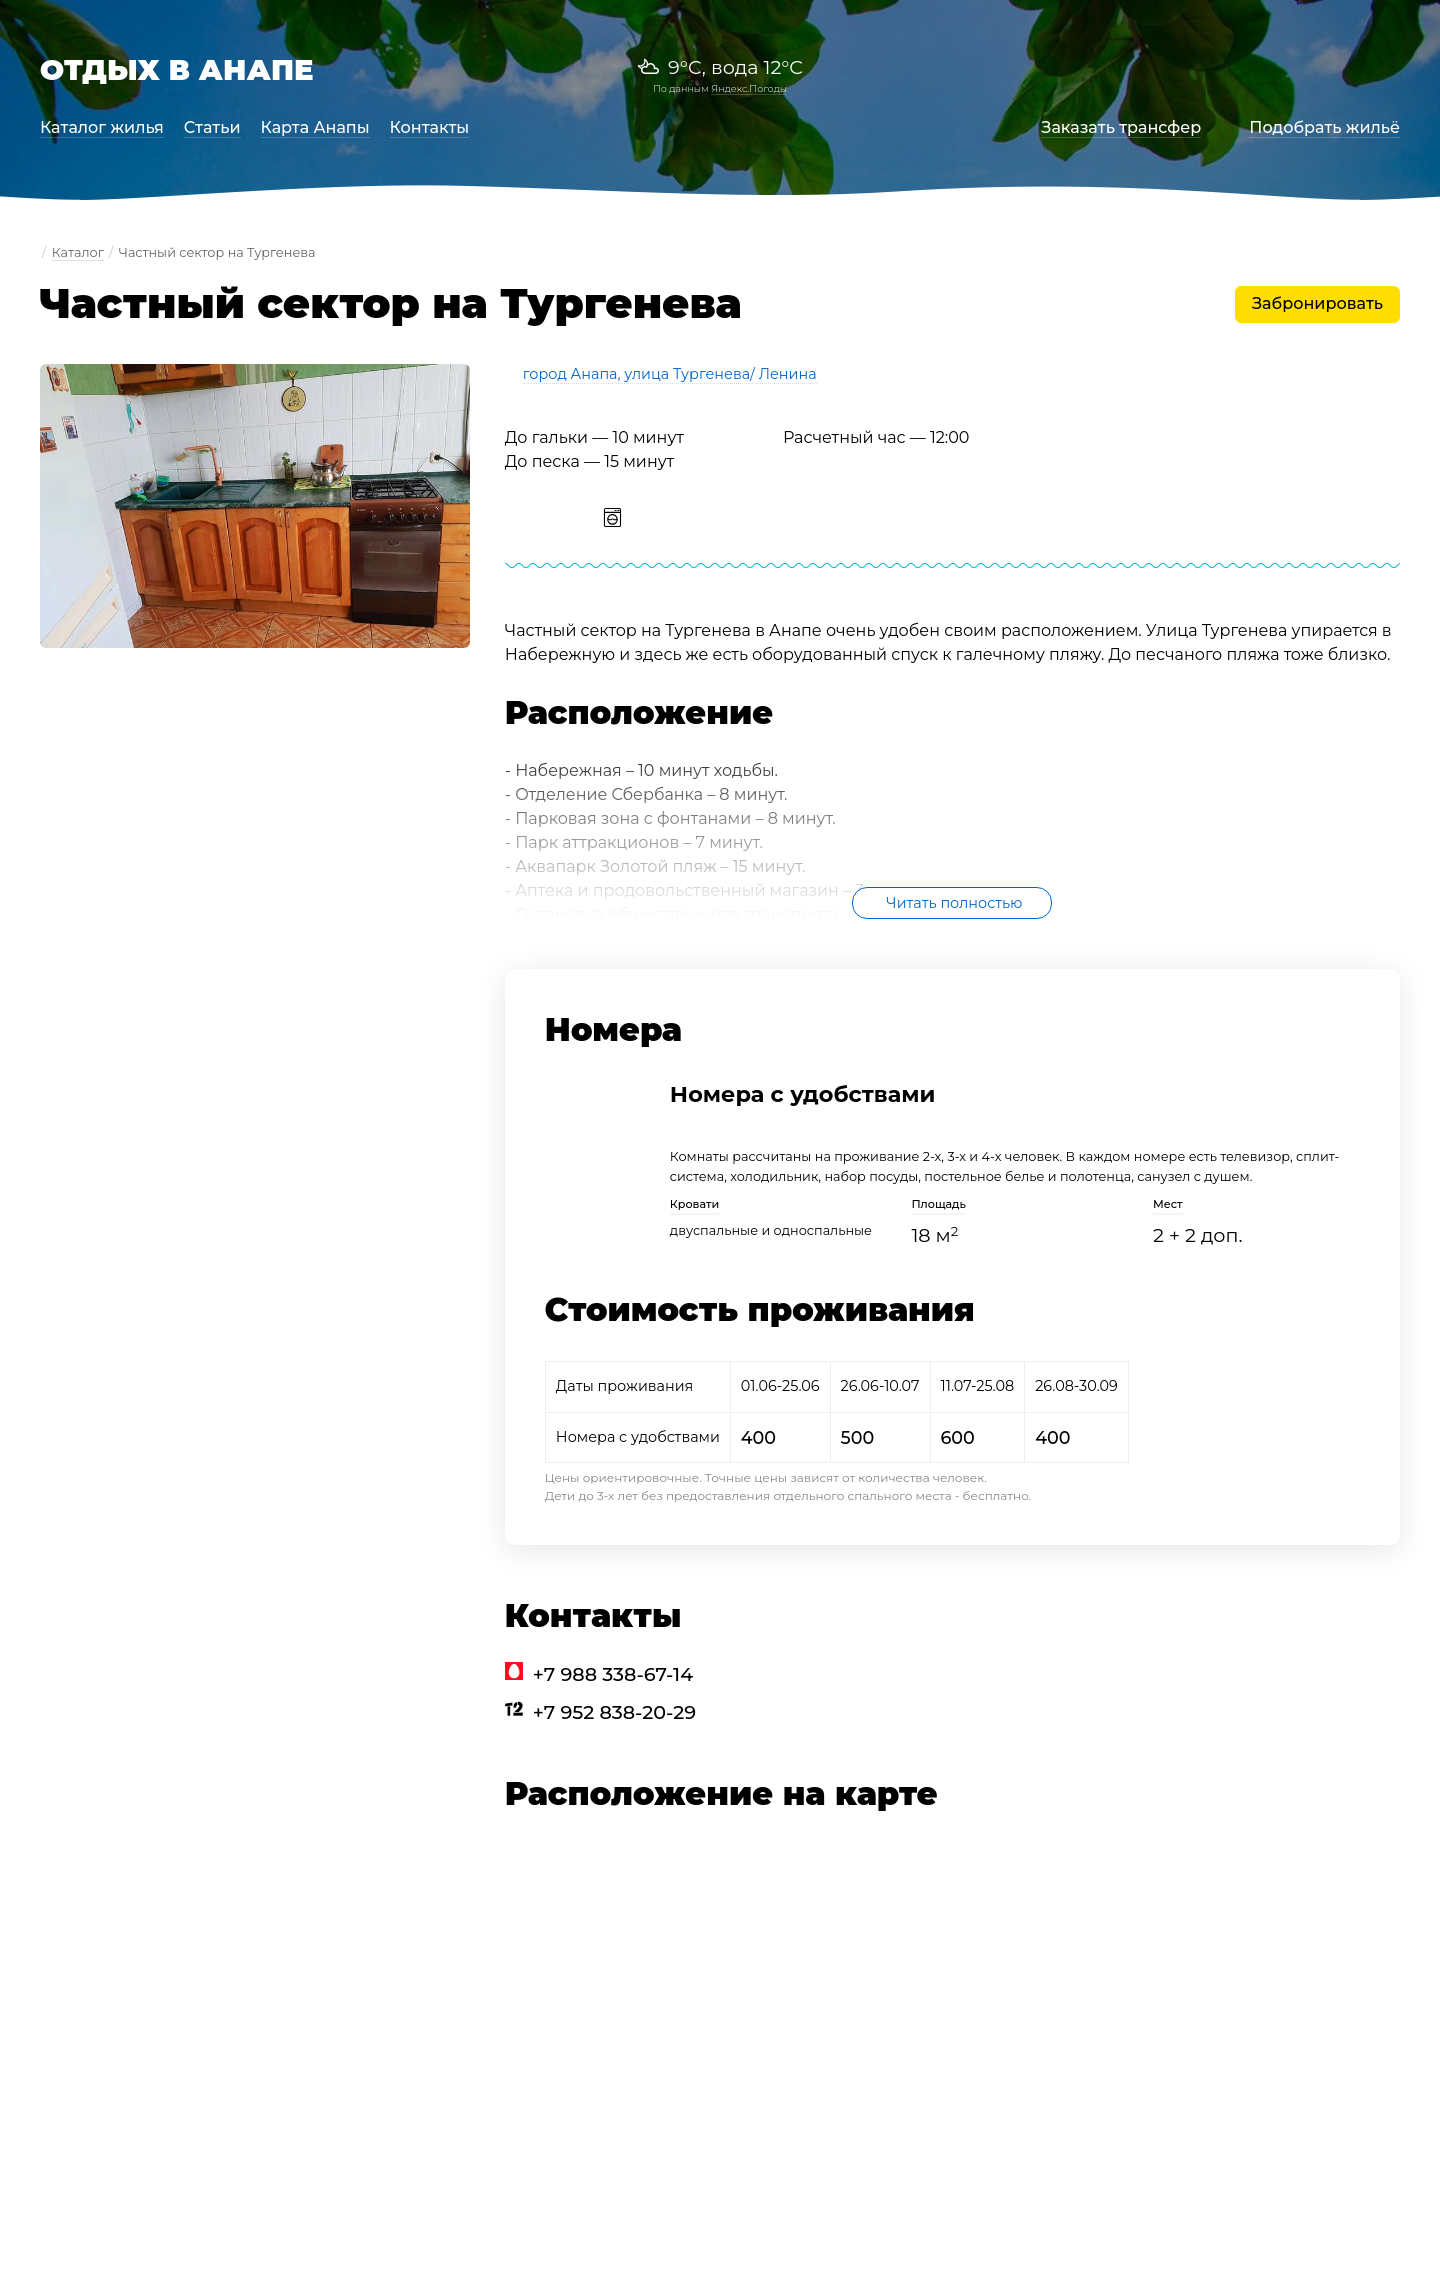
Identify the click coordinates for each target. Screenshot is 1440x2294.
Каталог (78, 252)
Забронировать (1317, 303)
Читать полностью (954, 903)
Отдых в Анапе (177, 69)
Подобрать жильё (1324, 127)
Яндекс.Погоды (749, 88)
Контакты (430, 127)
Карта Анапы (315, 127)
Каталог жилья (102, 127)
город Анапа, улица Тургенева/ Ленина (670, 374)
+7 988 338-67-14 (613, 1674)
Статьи (212, 127)
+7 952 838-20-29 (614, 1712)
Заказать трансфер (1121, 127)
